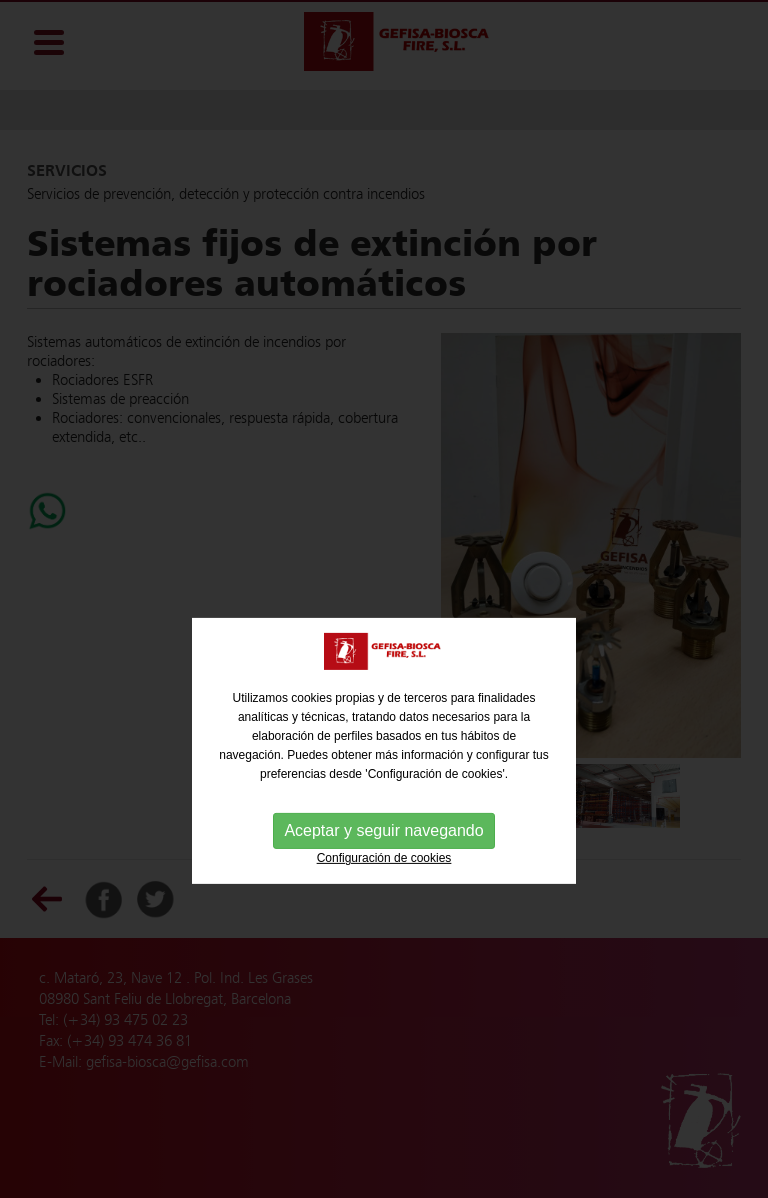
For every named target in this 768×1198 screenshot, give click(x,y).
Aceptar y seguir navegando (383, 856)
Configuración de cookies (384, 884)
